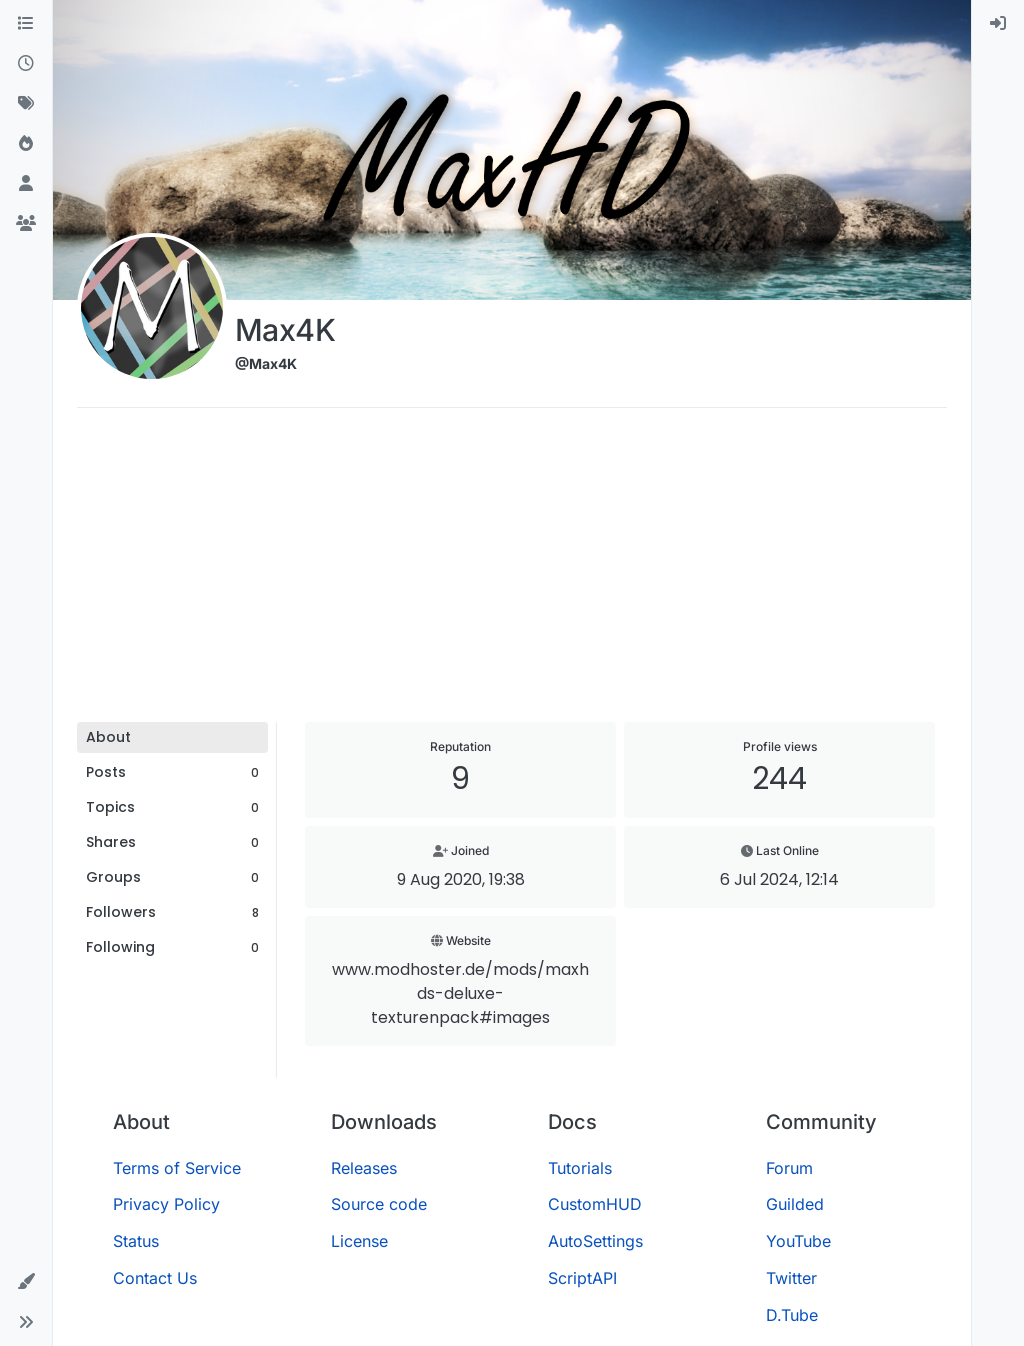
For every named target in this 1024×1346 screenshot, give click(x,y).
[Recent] (26, 64)
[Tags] (26, 104)
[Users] (26, 184)
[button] (26, 1282)
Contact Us (155, 1278)
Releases (364, 1168)
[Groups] (26, 224)
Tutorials (580, 1168)
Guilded (795, 1204)
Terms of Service (177, 1168)
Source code (379, 1204)
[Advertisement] (512, 572)
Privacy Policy (166, 1204)
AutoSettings (595, 1241)
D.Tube (792, 1315)
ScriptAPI (582, 1278)
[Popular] (26, 144)
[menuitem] (998, 24)
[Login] (998, 24)
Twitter (791, 1278)
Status (136, 1241)
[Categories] (26, 24)
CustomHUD (595, 1204)
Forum (789, 1168)
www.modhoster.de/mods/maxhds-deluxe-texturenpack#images (460, 993)
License (359, 1241)
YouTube (798, 1241)
